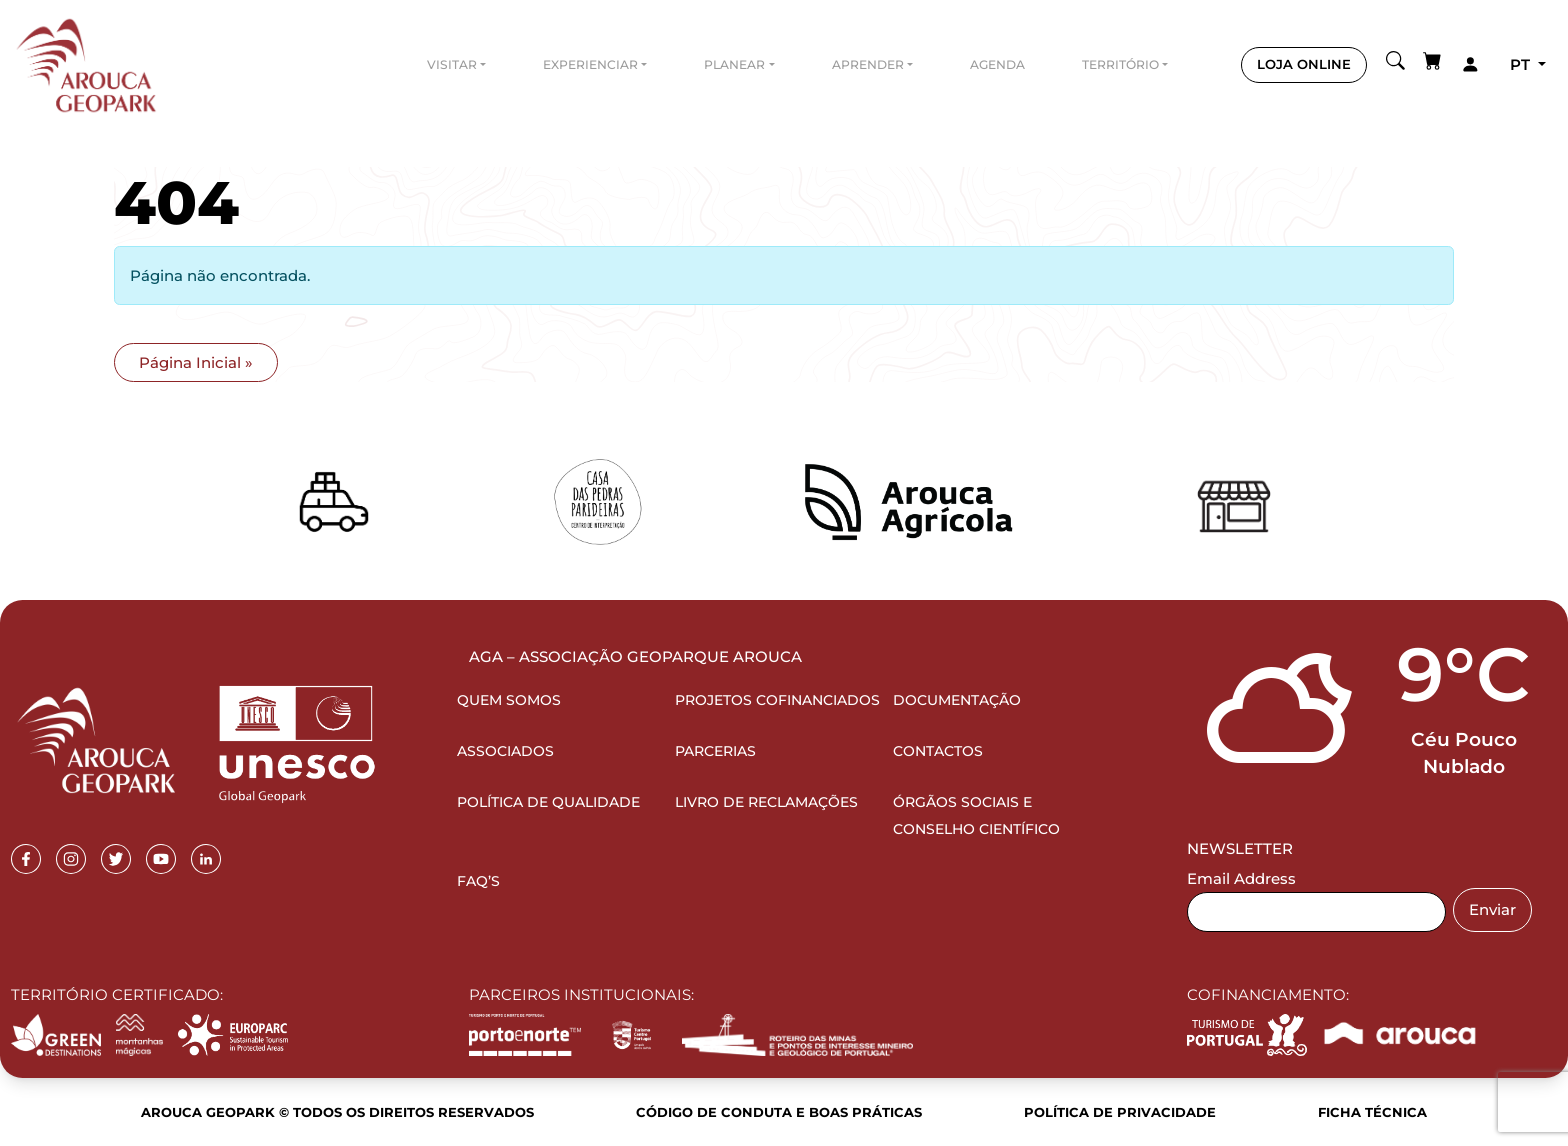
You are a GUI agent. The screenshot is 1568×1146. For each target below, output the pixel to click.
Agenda (997, 64)
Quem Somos (509, 700)
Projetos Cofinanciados (777, 700)
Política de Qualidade (548, 802)
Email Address (1241, 878)
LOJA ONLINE (1304, 64)
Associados (505, 751)
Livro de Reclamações (766, 802)
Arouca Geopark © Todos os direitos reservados (337, 1112)
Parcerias (715, 751)
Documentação (957, 700)
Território (1120, 64)
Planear (734, 64)
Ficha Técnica (1372, 1112)
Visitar (452, 64)
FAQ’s (478, 881)
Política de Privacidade (1120, 1112)
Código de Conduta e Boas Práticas (779, 1112)
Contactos (938, 751)
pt (1522, 64)
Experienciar (590, 64)
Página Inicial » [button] (196, 362)
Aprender (868, 64)
